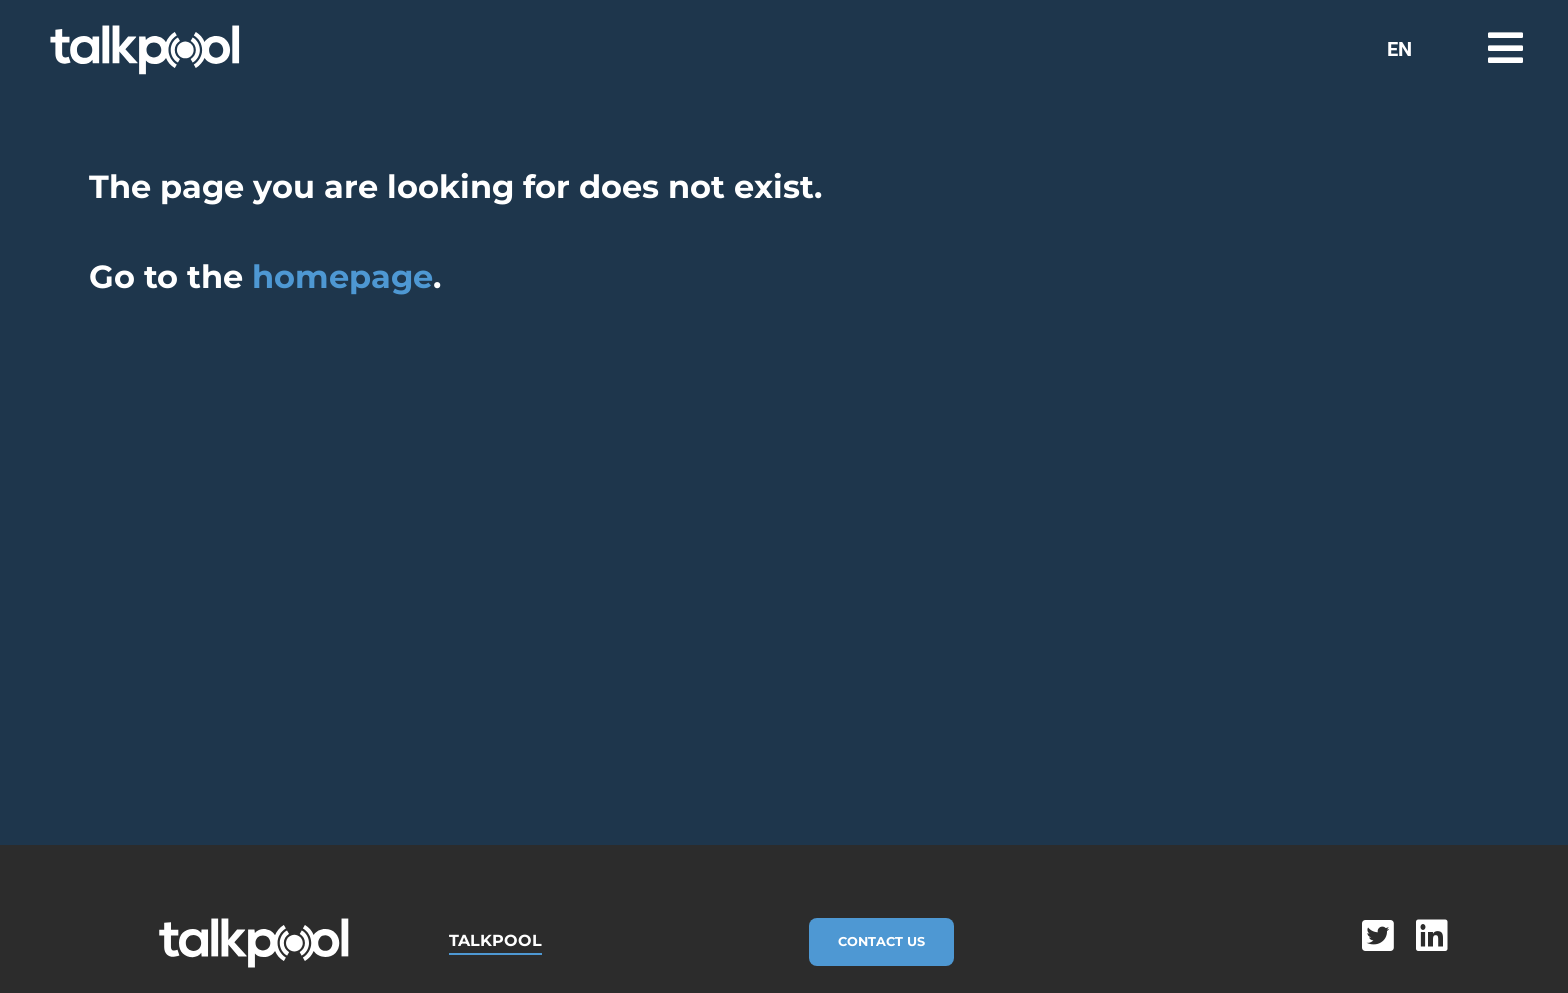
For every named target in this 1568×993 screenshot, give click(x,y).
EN (1399, 49)
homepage (342, 276)
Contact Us (881, 941)
